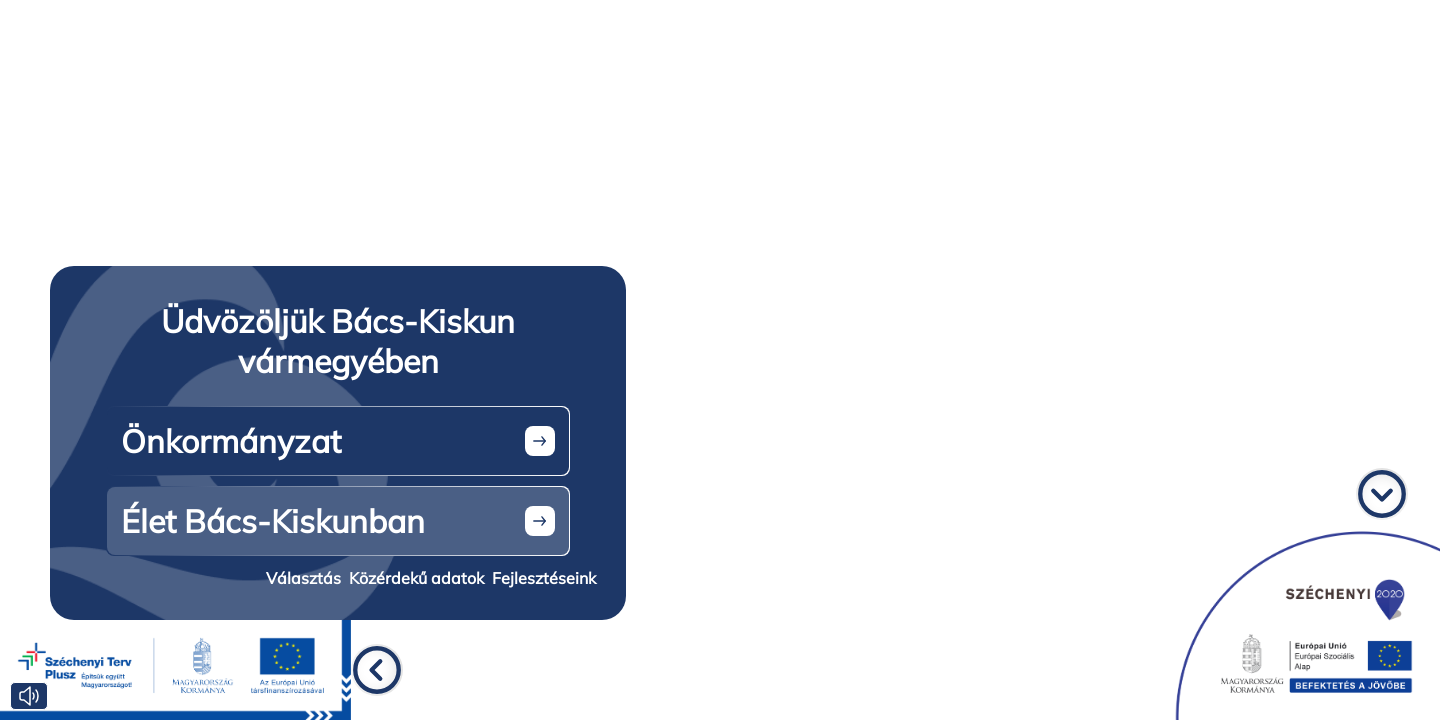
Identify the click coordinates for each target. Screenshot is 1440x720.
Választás (303, 578)
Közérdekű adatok (416, 578)
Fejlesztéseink (544, 578)
